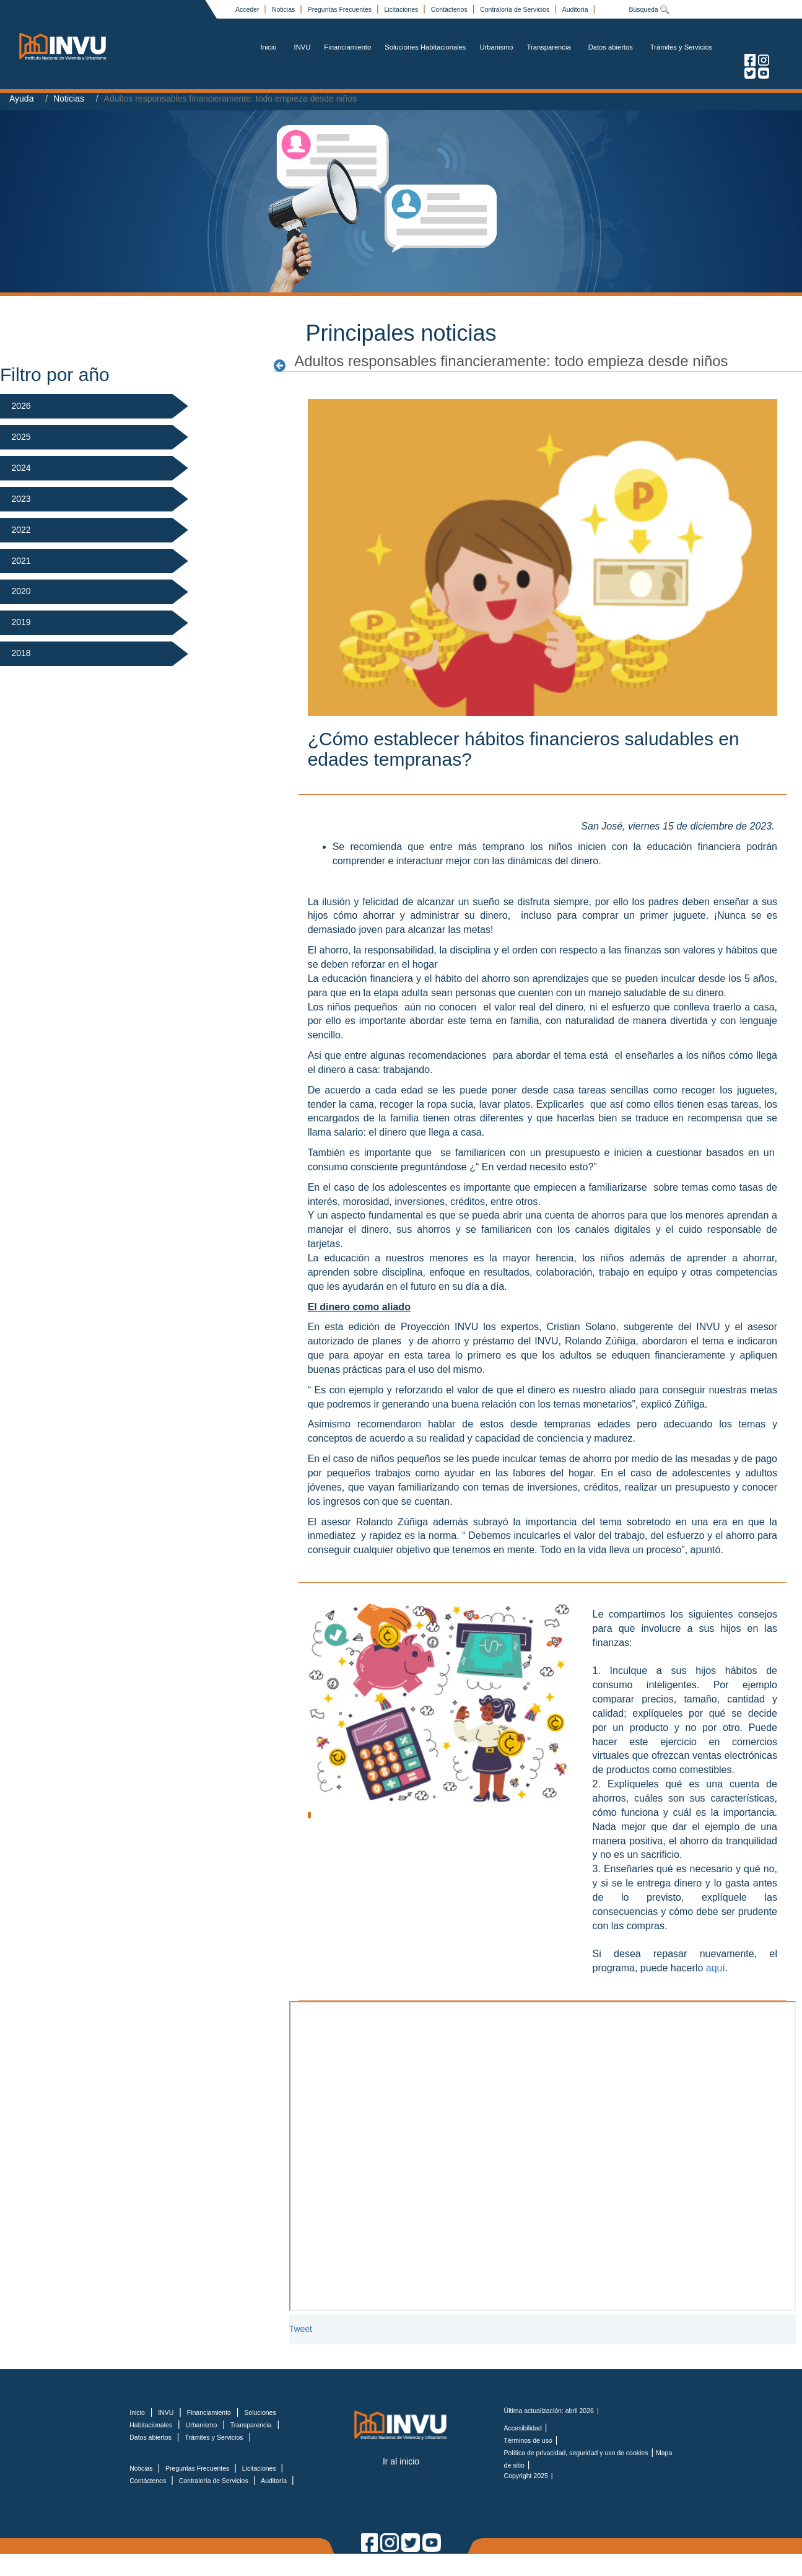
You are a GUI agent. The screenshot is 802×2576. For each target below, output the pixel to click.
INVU (302, 47)
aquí (715, 1968)
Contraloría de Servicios (515, 9)
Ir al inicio (401, 2461)
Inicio (268, 47)
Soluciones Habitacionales (425, 47)
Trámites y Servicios (681, 47)
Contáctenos (450, 9)
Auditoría (576, 9)
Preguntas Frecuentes (340, 9)
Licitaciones (402, 9)
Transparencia (549, 47)
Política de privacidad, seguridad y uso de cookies (576, 2452)
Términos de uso (528, 2440)
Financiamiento (347, 47)
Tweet (300, 2329)
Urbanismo (496, 47)
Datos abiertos (610, 47)
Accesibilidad (523, 2428)
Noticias (284, 9)
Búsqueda (649, 9)
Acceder (248, 9)
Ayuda (21, 98)
